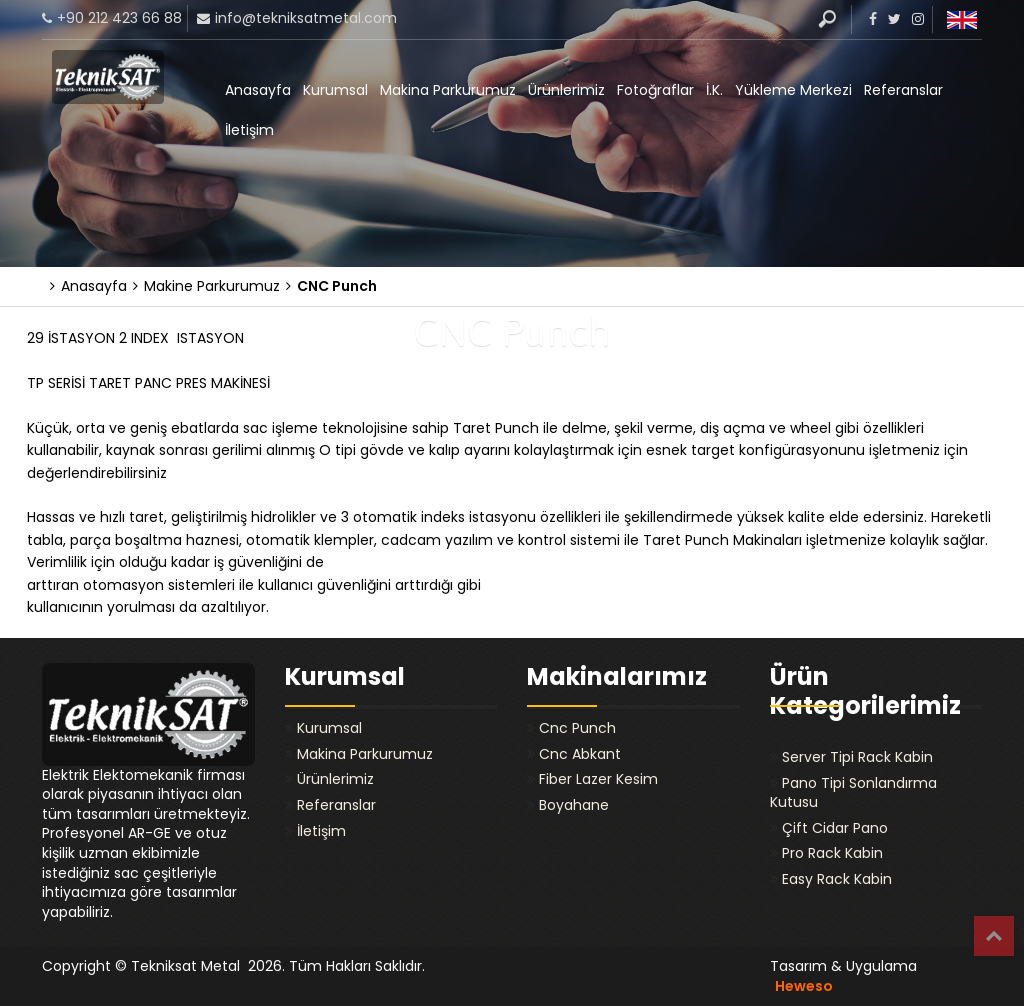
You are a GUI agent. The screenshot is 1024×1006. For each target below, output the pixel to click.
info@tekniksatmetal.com (306, 18)
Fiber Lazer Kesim (598, 779)
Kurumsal (335, 90)
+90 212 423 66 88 (119, 18)
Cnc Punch (577, 728)
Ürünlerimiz (566, 90)
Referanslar (903, 90)
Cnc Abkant (580, 754)
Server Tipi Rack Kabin (857, 757)
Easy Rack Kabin (837, 879)
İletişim (249, 130)
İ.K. (714, 90)
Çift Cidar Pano (835, 828)
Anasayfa (258, 90)
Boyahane (574, 805)
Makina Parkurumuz (448, 90)
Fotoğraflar (655, 90)
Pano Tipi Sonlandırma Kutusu (853, 793)
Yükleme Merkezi (793, 90)
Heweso (804, 986)
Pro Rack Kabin (832, 853)
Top (994, 936)
